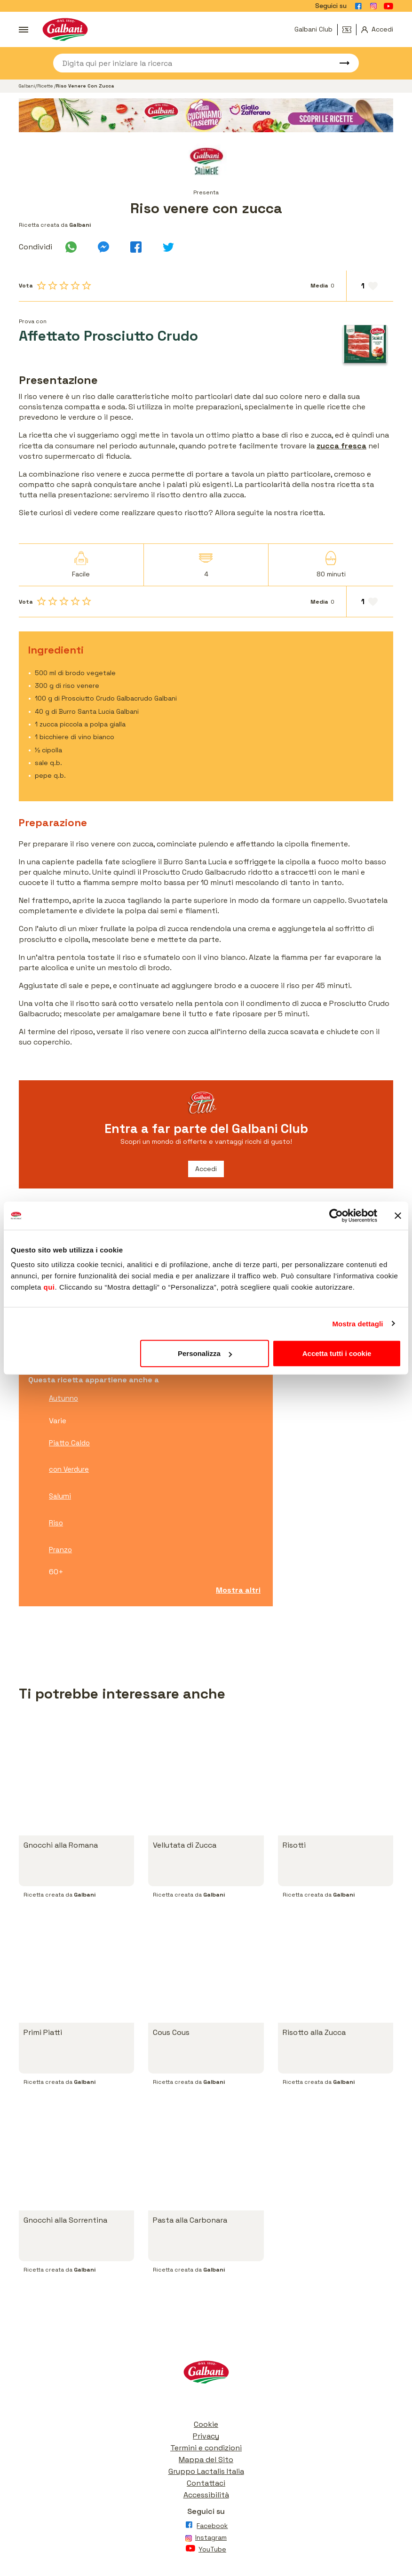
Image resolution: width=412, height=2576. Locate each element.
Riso (56, 1522)
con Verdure (69, 1469)
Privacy (206, 2436)
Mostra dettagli (357, 1323)
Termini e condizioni (206, 2448)
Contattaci (206, 2483)
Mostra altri (238, 1590)
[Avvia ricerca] (340, 63)
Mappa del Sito (206, 2459)
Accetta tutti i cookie (337, 1353)
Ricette (45, 86)
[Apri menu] (23, 29)
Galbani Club (313, 29)
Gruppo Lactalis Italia (206, 2471)
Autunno (63, 1398)
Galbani (27, 86)
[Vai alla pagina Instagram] (373, 6)
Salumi (60, 1495)
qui (49, 1287)
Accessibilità (206, 2495)
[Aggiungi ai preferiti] (369, 286)
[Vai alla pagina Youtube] (388, 6)
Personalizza (205, 1353)
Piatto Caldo (69, 1442)
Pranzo (60, 1549)
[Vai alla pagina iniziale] (65, 29)
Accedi (206, 1168)
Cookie (206, 2424)
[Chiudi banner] (398, 1215)
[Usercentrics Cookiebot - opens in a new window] (336, 1215)
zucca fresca (341, 446)
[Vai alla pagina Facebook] (358, 6)
